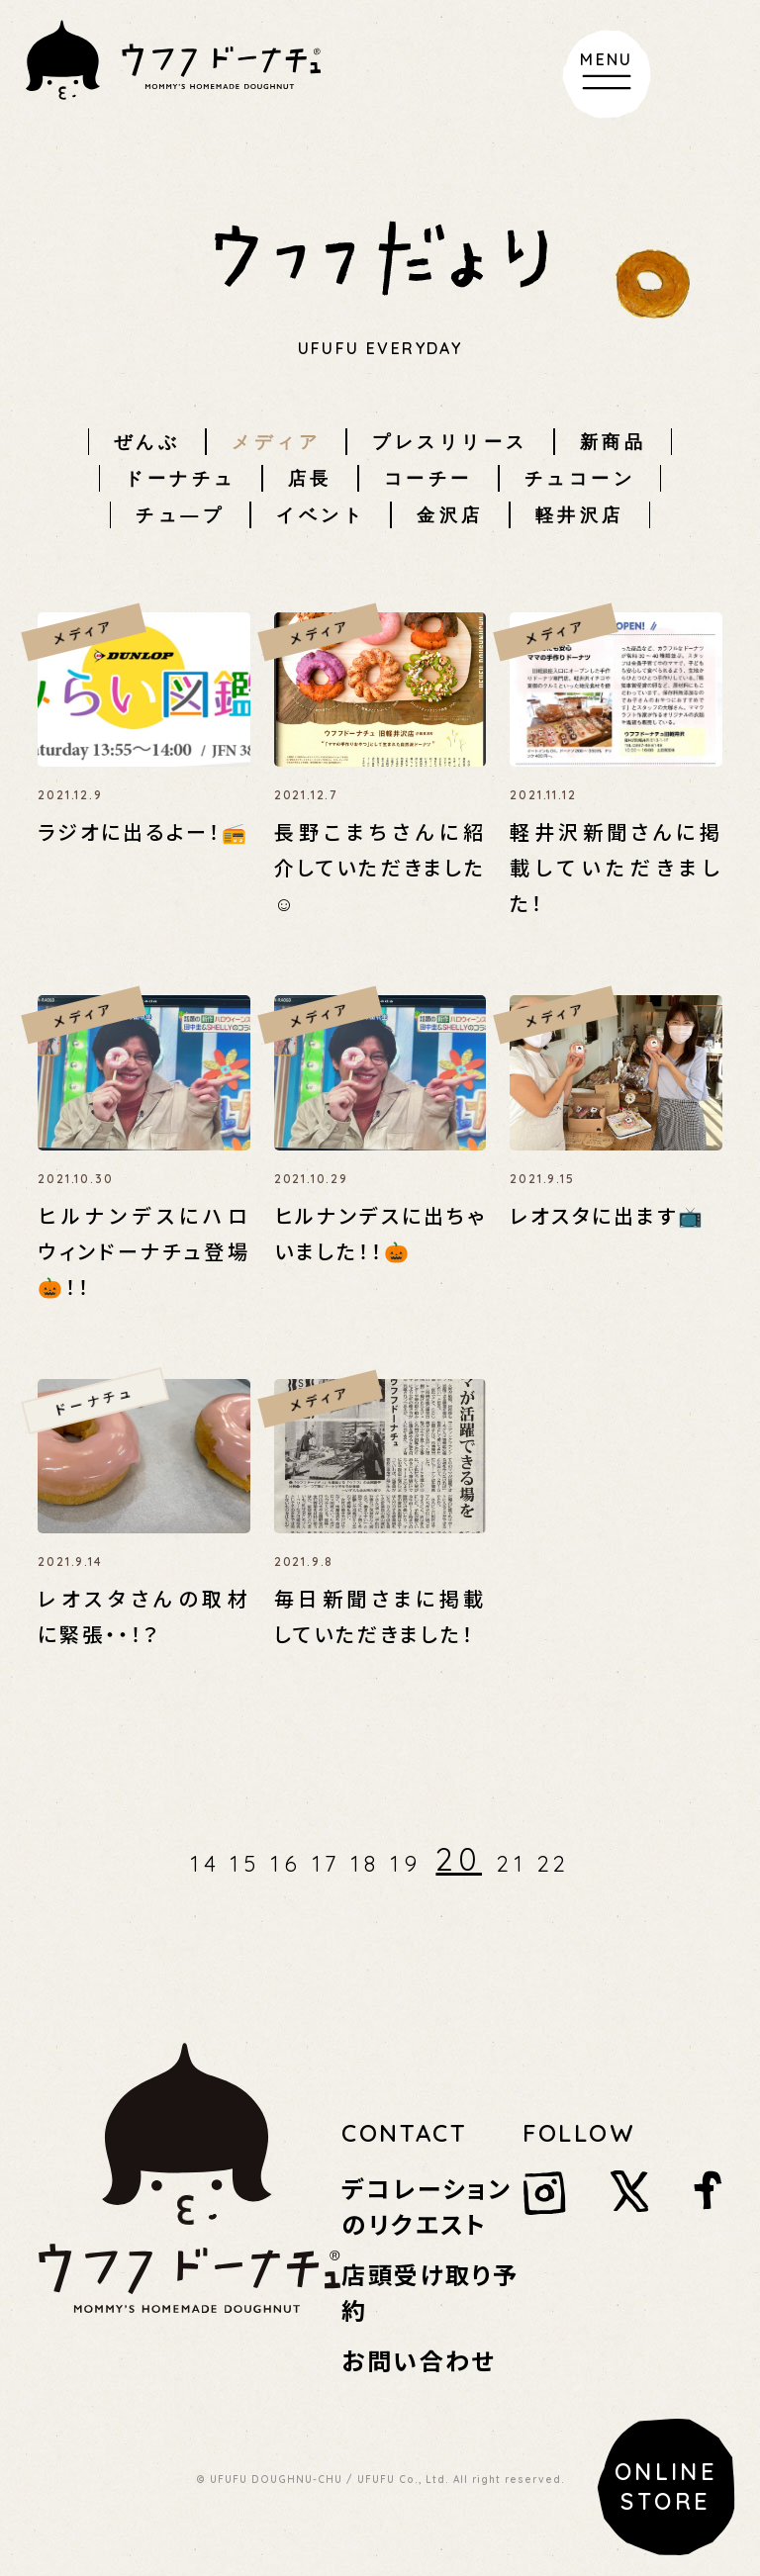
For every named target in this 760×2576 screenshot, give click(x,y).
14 (205, 1864)
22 (554, 1864)
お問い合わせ (418, 2360)
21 (512, 1864)
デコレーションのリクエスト (426, 2205)
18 (365, 1864)
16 (286, 1864)
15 (245, 1864)
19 (406, 1864)
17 (326, 1864)
